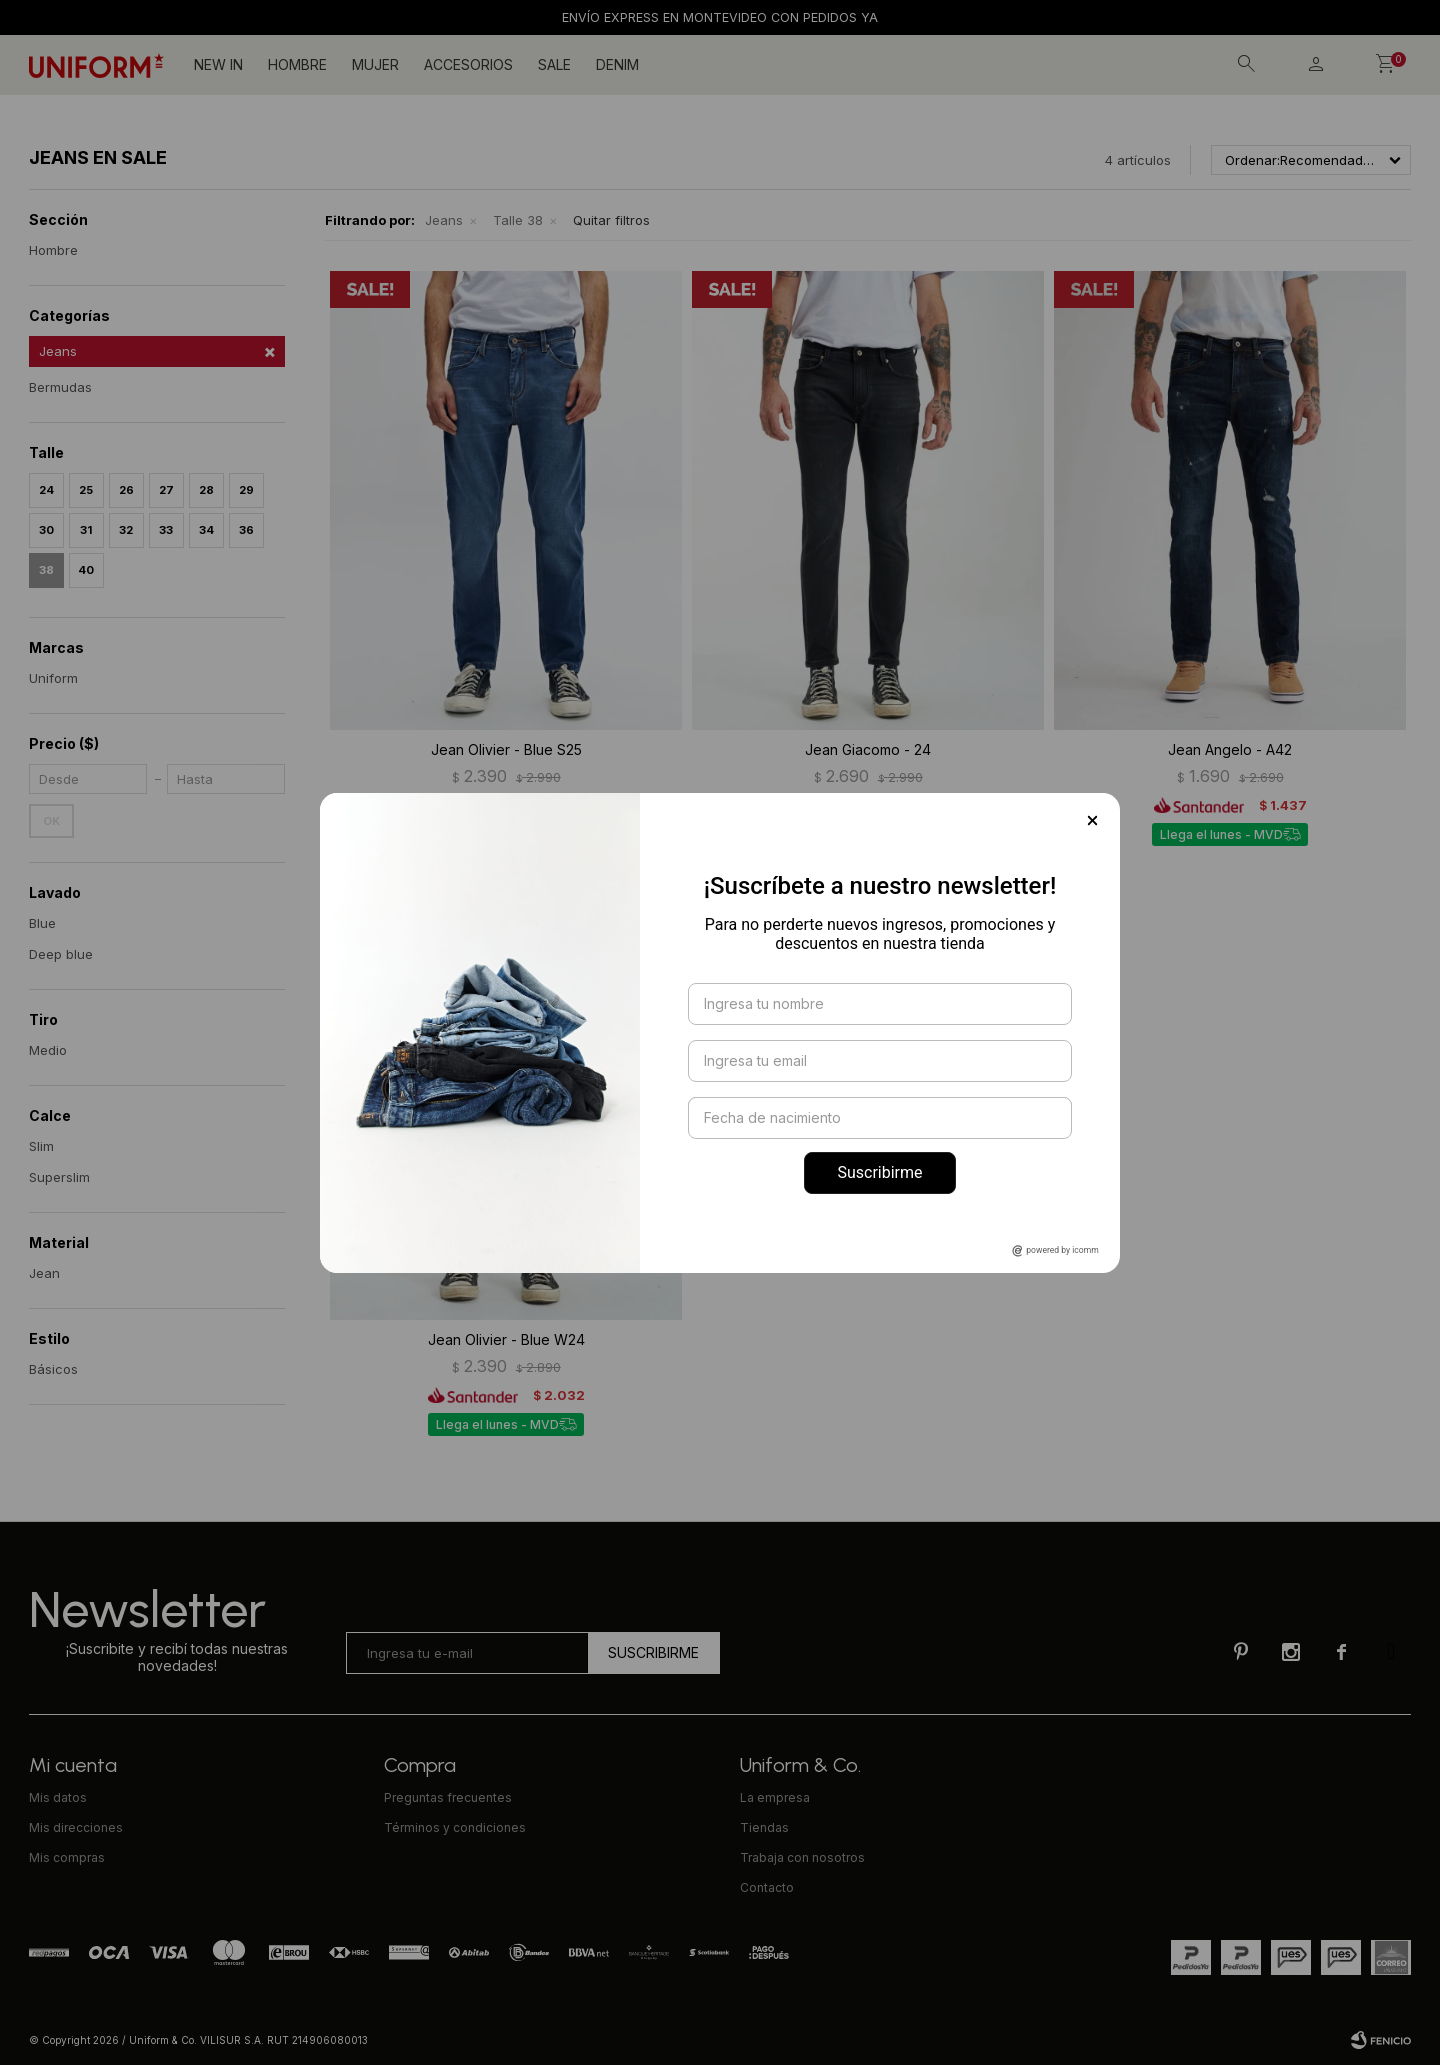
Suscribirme (879, 1172)
